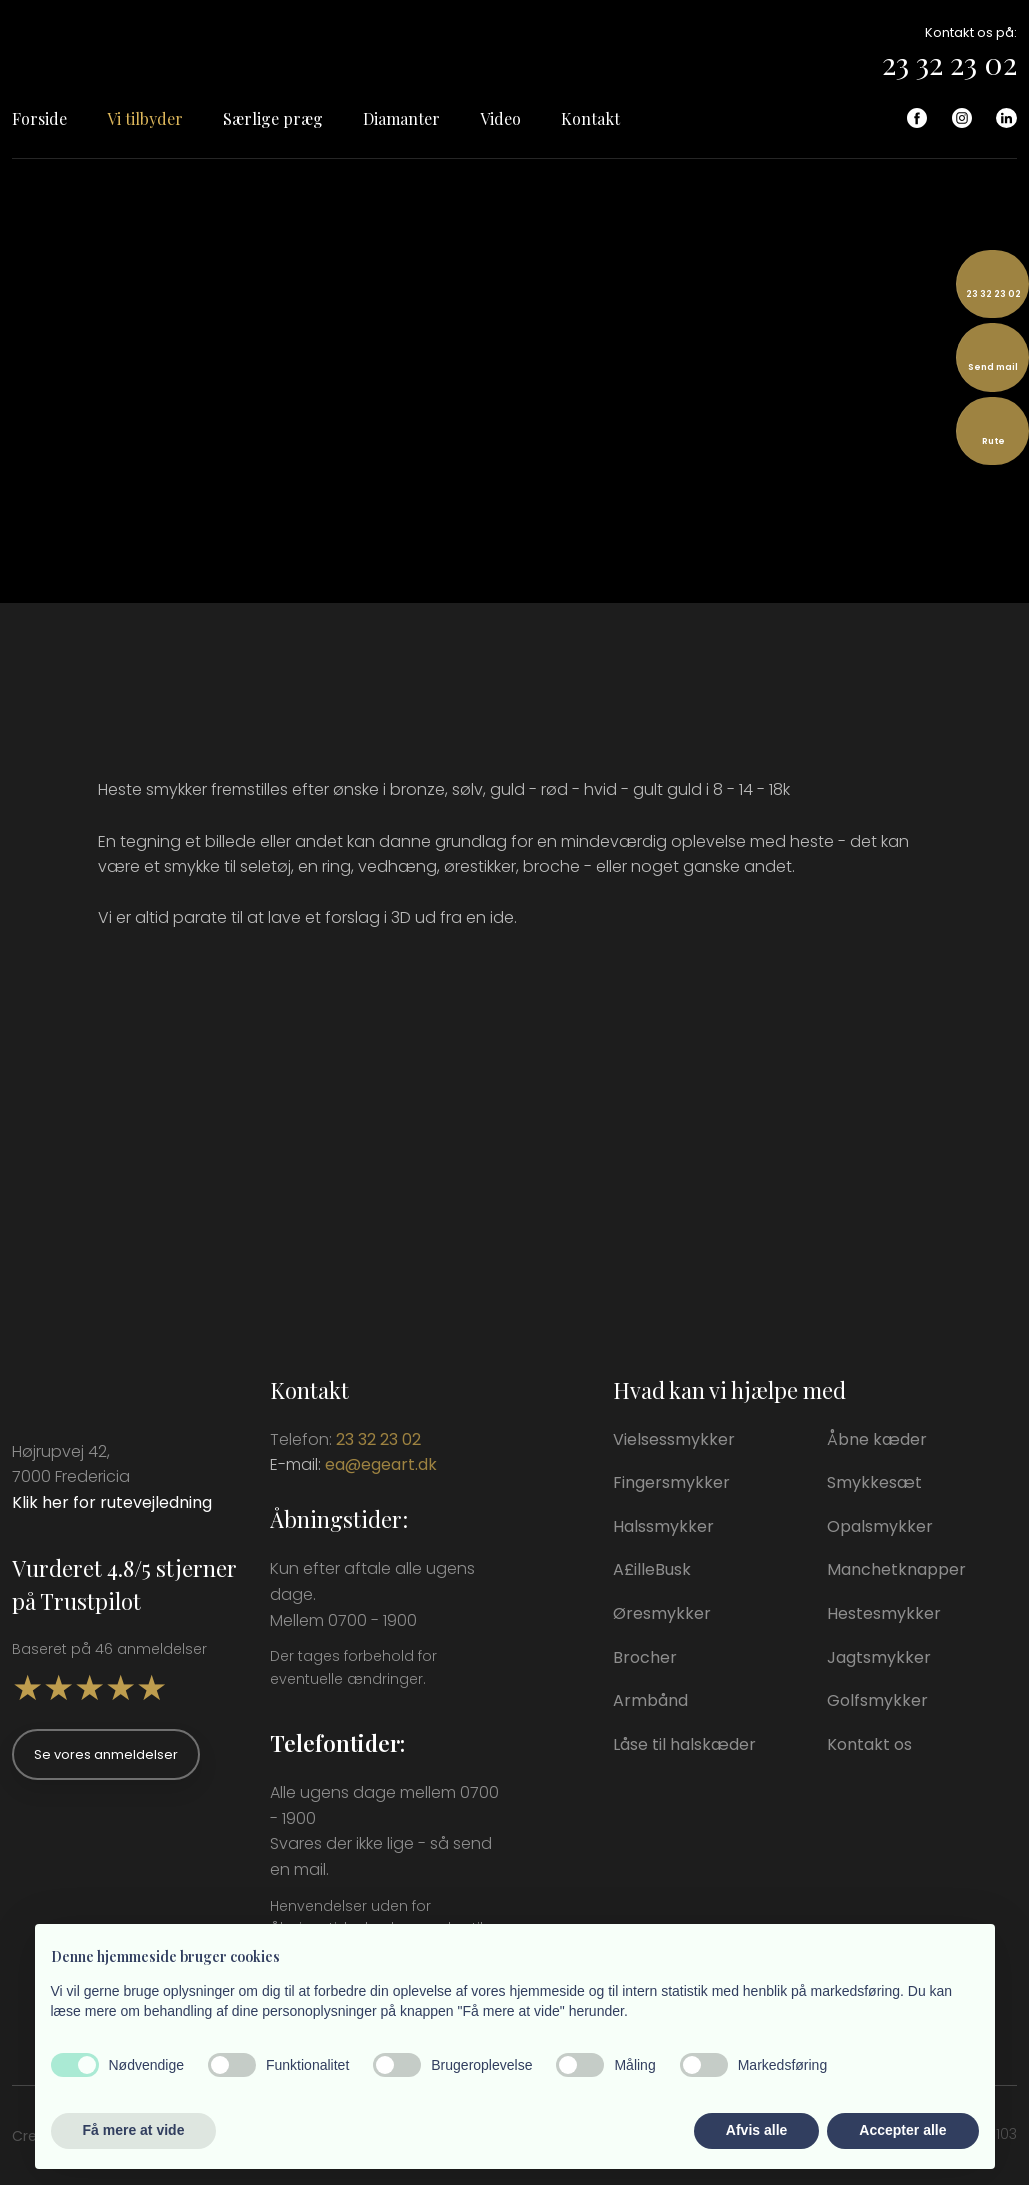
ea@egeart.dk (381, 1464)
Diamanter (401, 118)
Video (500, 118)
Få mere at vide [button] (134, 2130)
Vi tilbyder (145, 118)
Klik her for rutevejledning (112, 1502)
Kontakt (590, 118)
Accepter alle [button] (902, 2130)
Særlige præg (273, 118)
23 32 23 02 (949, 63)
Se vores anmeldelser (106, 1754)
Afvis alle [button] (756, 2130)
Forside (39, 118)
